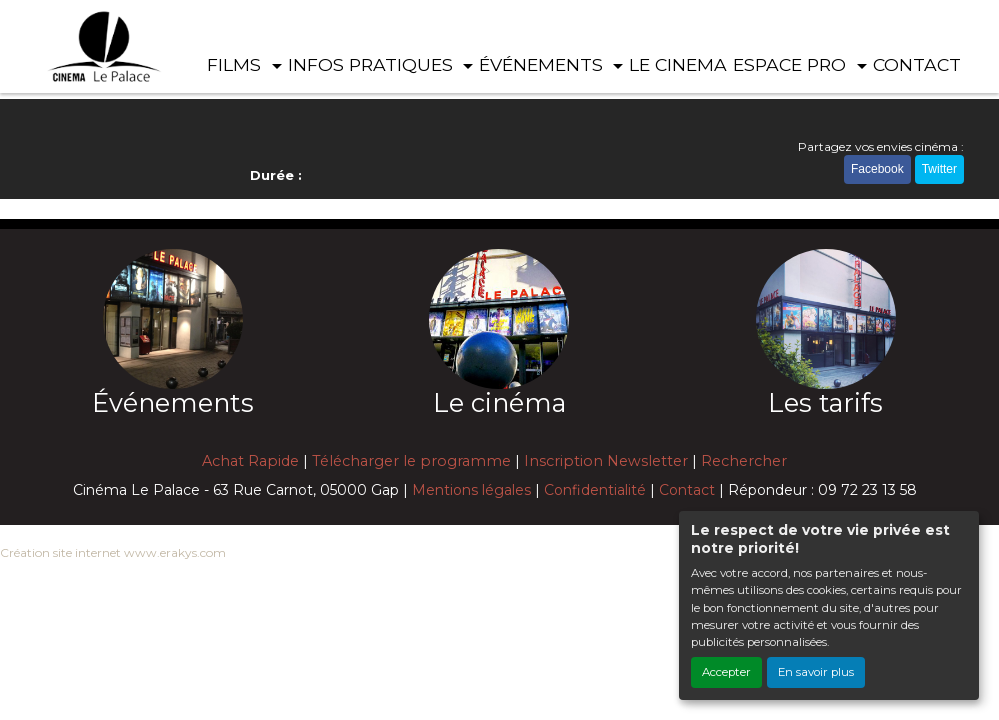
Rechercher (744, 461)
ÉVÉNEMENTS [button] (543, 64)
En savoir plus (816, 672)
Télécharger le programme (411, 461)
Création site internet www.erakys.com (113, 552)
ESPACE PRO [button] (792, 64)
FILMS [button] (236, 64)
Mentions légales (471, 490)
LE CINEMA (678, 64)
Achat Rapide (250, 461)
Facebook (877, 169)
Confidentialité (595, 490)
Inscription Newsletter (606, 461)
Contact (687, 490)
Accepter (726, 672)
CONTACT (917, 64)
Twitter (939, 169)
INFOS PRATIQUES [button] (373, 64)
